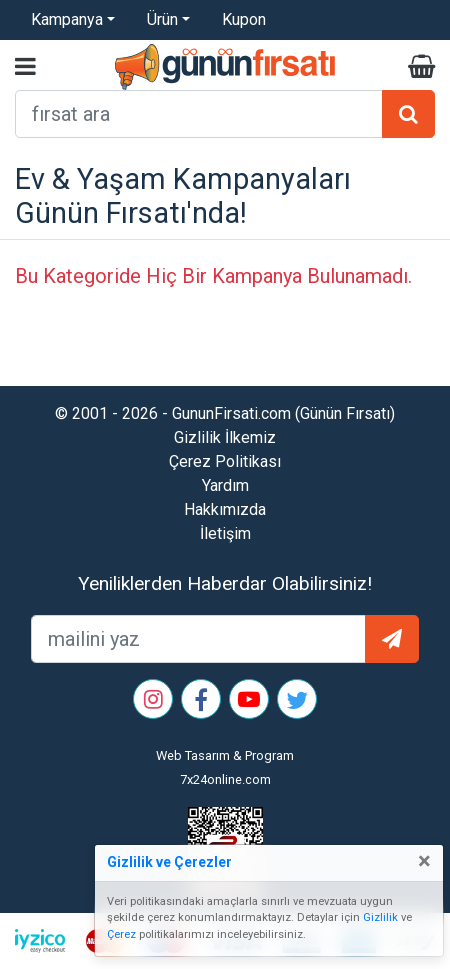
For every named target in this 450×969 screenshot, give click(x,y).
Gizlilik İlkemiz (225, 437)
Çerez (121, 934)
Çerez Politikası (225, 461)
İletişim (225, 533)
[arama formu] (199, 114)
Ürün (162, 19)
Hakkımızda (225, 509)
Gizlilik (380, 917)
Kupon (244, 19)
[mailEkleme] (198, 639)
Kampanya (67, 19)
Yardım (225, 485)
